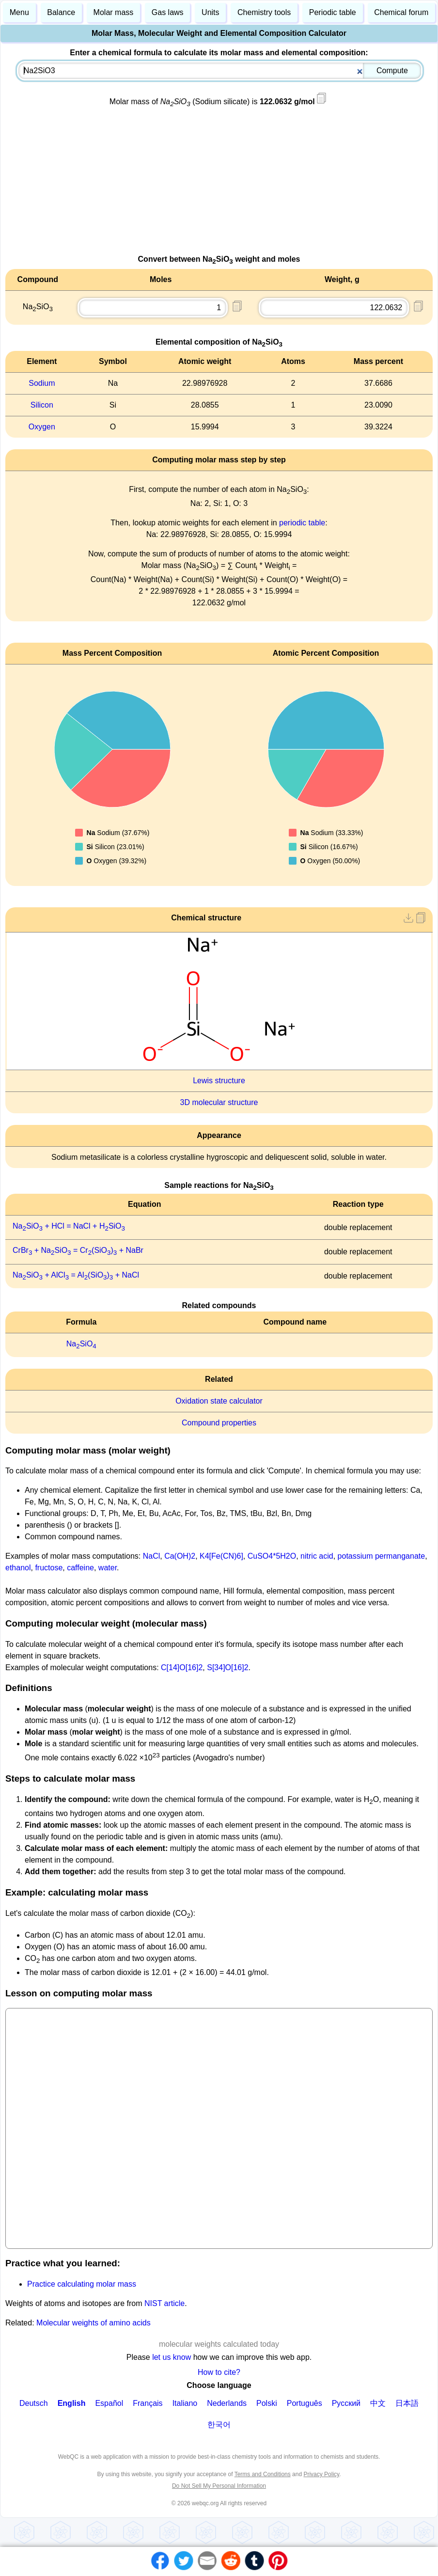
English (72, 2403)
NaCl (151, 1556)
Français (147, 2403)
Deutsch (33, 2403)
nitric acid (316, 1556)
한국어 (219, 2424)
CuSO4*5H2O (272, 1556)
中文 (378, 2403)
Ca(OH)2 (179, 1556)
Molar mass (114, 12)
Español (109, 2403)
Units (210, 12)
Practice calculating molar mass (81, 2284)
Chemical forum (401, 12)
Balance (61, 12)
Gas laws (168, 12)
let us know (171, 2357)
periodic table (302, 523)
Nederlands (227, 2403)
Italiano (185, 2403)
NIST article (164, 2303)
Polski (266, 2403)
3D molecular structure (219, 1102)
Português (304, 2403)
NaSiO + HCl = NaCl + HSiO (69, 1226)
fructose (49, 1568)
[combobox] (220, 70)
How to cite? (219, 2372)
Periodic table (332, 12)
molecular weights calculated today (219, 2344)
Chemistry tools (264, 12)
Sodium (42, 383)
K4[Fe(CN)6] (221, 1556)
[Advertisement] (219, 185)
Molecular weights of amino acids (93, 2323)
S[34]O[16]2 (227, 1667)
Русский (346, 2403)
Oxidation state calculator (219, 1401)
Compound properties (219, 1423)
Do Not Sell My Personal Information (219, 2485)
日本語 (407, 2403)
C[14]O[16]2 (182, 1667)
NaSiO (81, 1344)
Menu (19, 12)
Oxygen (42, 427)
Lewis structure (219, 1080)
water (107, 1568)
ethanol (18, 1568)
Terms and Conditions (263, 2474)
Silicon (42, 405)
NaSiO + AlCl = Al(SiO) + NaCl (76, 1275)
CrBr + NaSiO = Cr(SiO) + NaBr (78, 1250)
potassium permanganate (381, 1556)
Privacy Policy (321, 2474)
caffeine (80, 1568)
